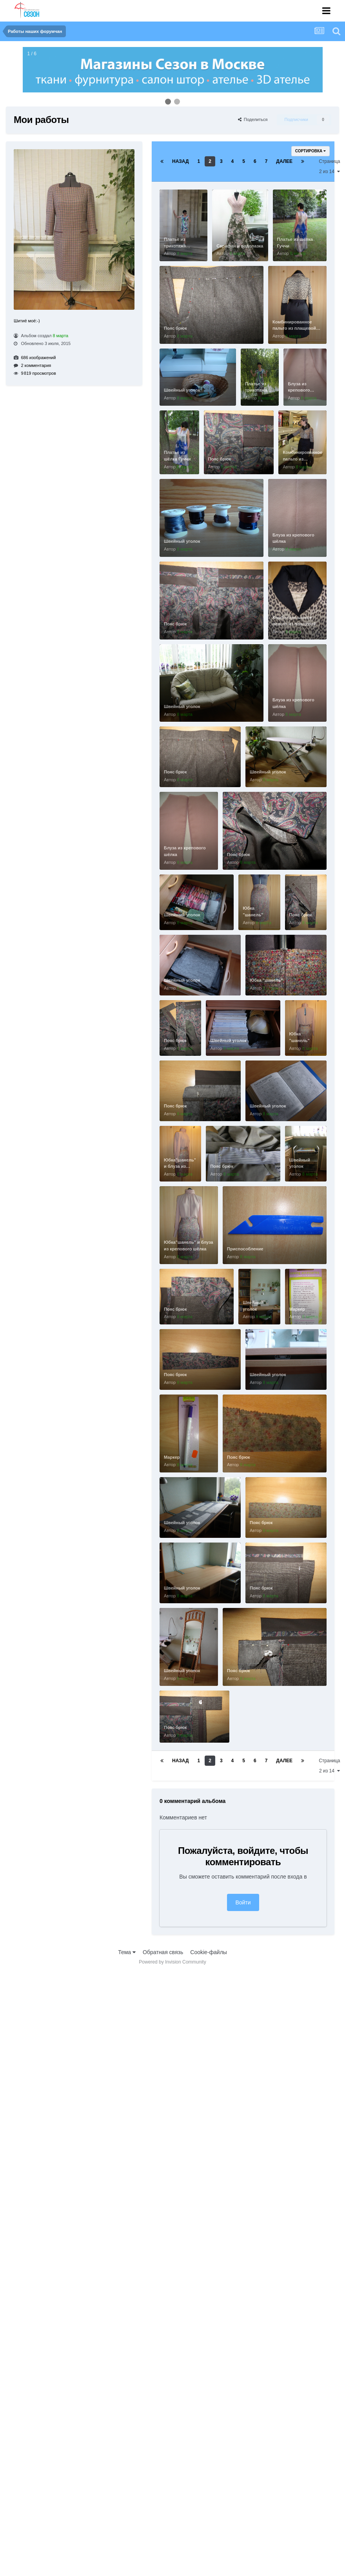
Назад (180, 161)
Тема (127, 1952)
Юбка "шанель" (266, 980)
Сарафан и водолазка (239, 246)
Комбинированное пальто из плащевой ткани (294, 328)
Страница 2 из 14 (329, 166)
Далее (284, 161)
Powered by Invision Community (172, 1962)
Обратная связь (163, 1952)
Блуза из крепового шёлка (299, 390)
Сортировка (310, 151)
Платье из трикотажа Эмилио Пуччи (179, 246)
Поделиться (253, 119)
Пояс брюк (175, 328)
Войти (243, 1902)
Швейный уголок (182, 390)
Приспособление (245, 1248)
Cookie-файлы (208, 1952)
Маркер (297, 1309)
